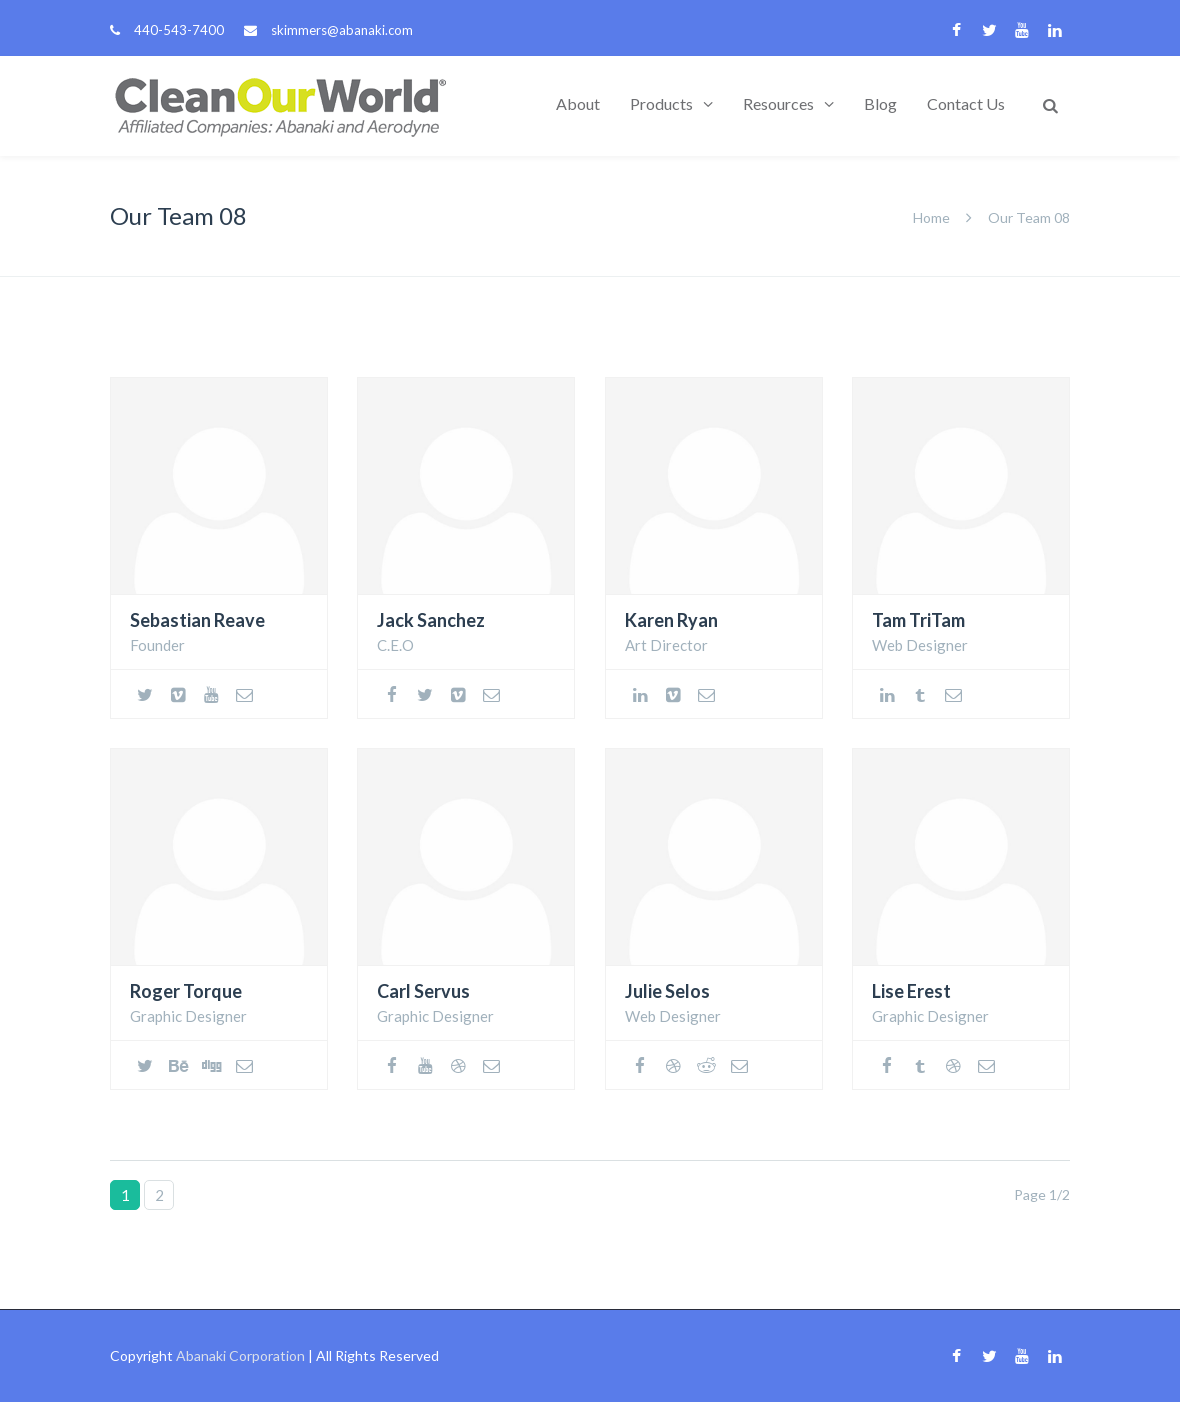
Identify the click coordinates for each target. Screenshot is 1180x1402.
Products (661, 103)
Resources (778, 103)
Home (931, 217)
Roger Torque (186, 991)
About (578, 103)
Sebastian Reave (197, 620)
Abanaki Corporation (240, 1355)
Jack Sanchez (431, 620)
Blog (880, 103)
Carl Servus (423, 991)
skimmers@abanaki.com (342, 30)
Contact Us (966, 103)
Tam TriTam (918, 620)
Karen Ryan (671, 620)
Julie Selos (667, 991)
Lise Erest (911, 991)
